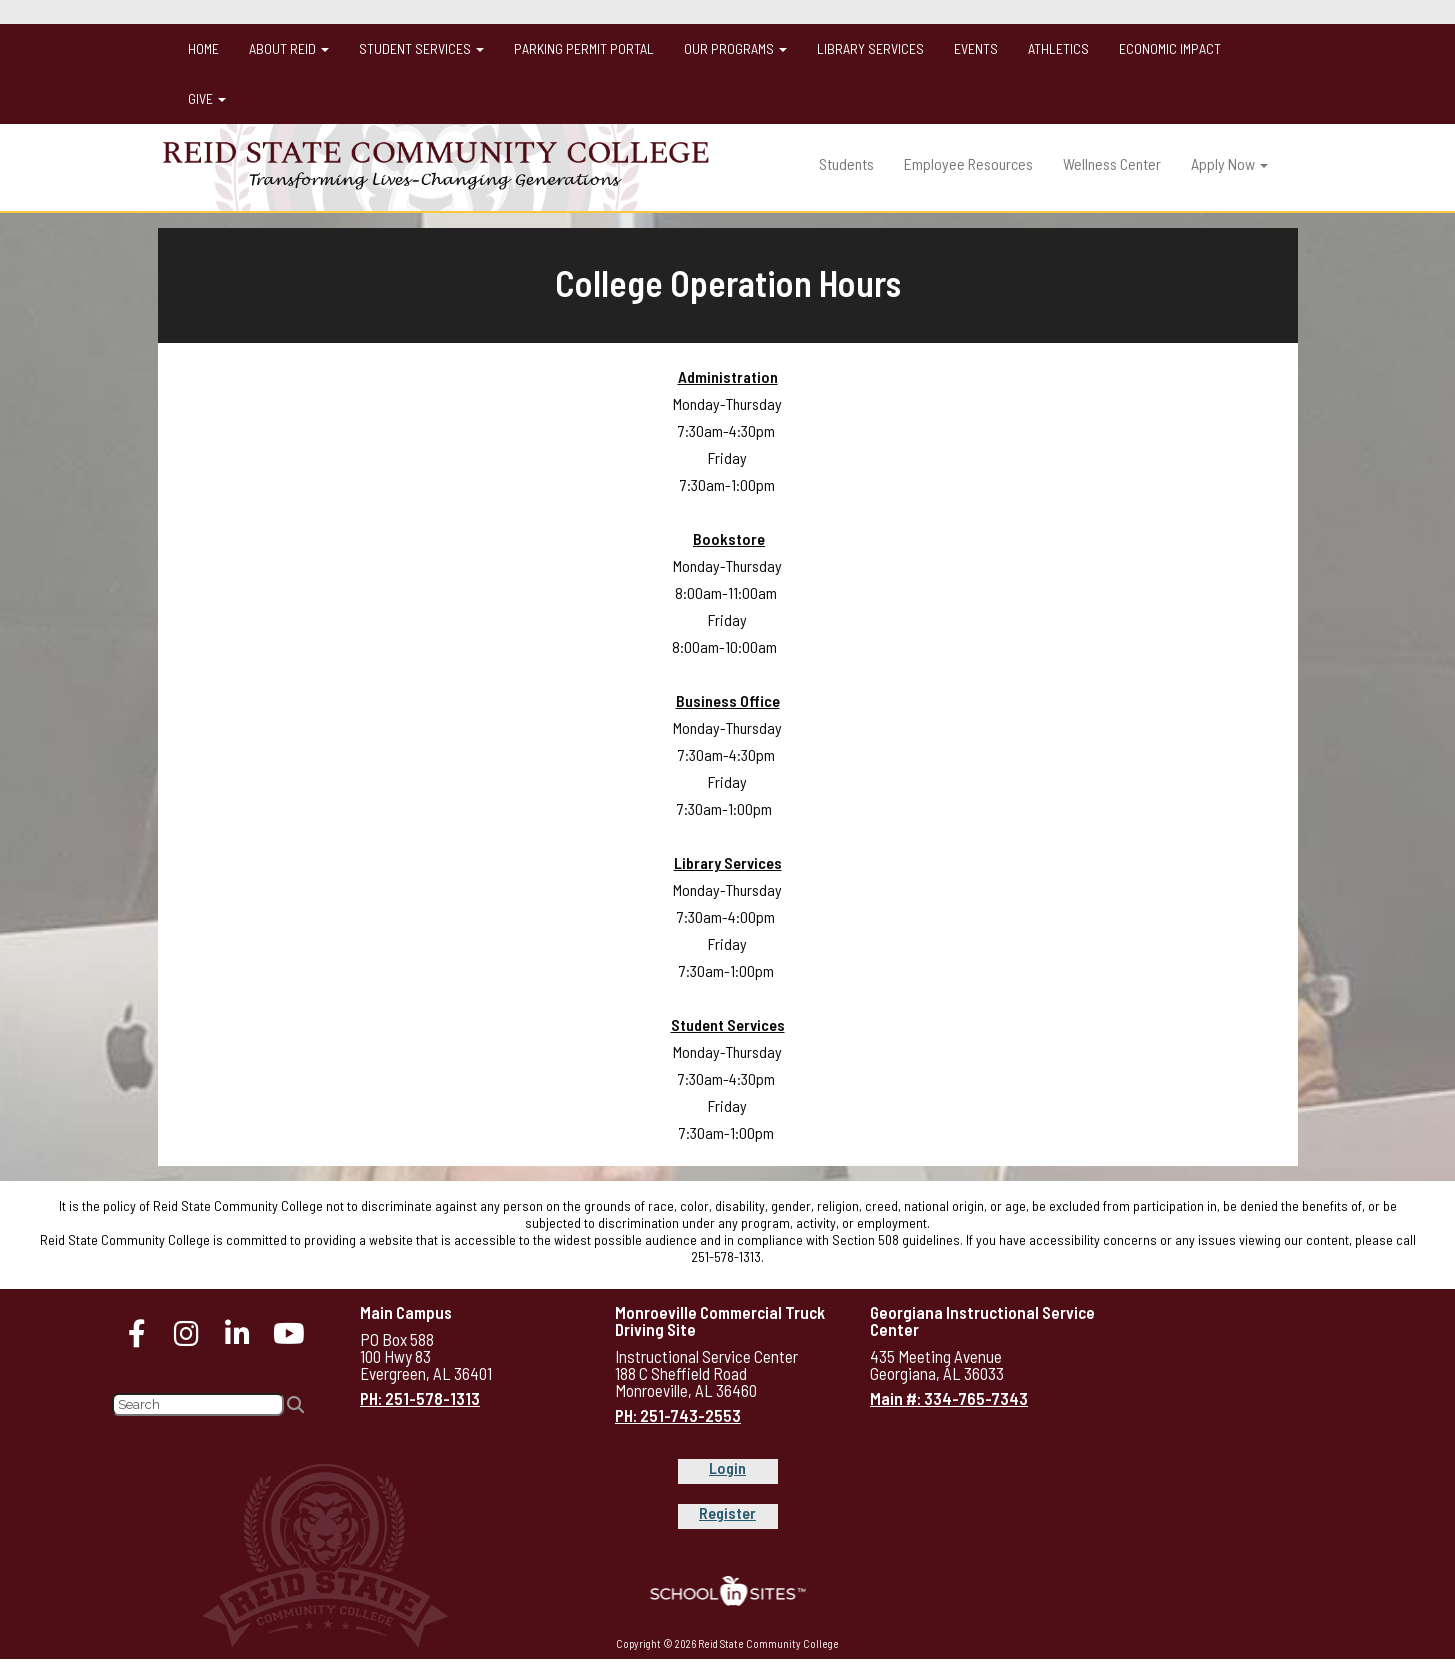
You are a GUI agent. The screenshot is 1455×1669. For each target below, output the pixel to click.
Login (727, 1467)
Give (207, 98)
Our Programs (735, 48)
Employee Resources (968, 163)
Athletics (1058, 48)
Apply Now (1229, 163)
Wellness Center (1112, 163)
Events (976, 48)
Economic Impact (1170, 48)
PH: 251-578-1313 (420, 1398)
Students (846, 163)
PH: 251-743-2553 (678, 1415)
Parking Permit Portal (584, 48)
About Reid (289, 48)
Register (727, 1512)
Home (203, 48)
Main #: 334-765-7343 (949, 1398)
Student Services (421, 48)
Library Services (870, 48)
